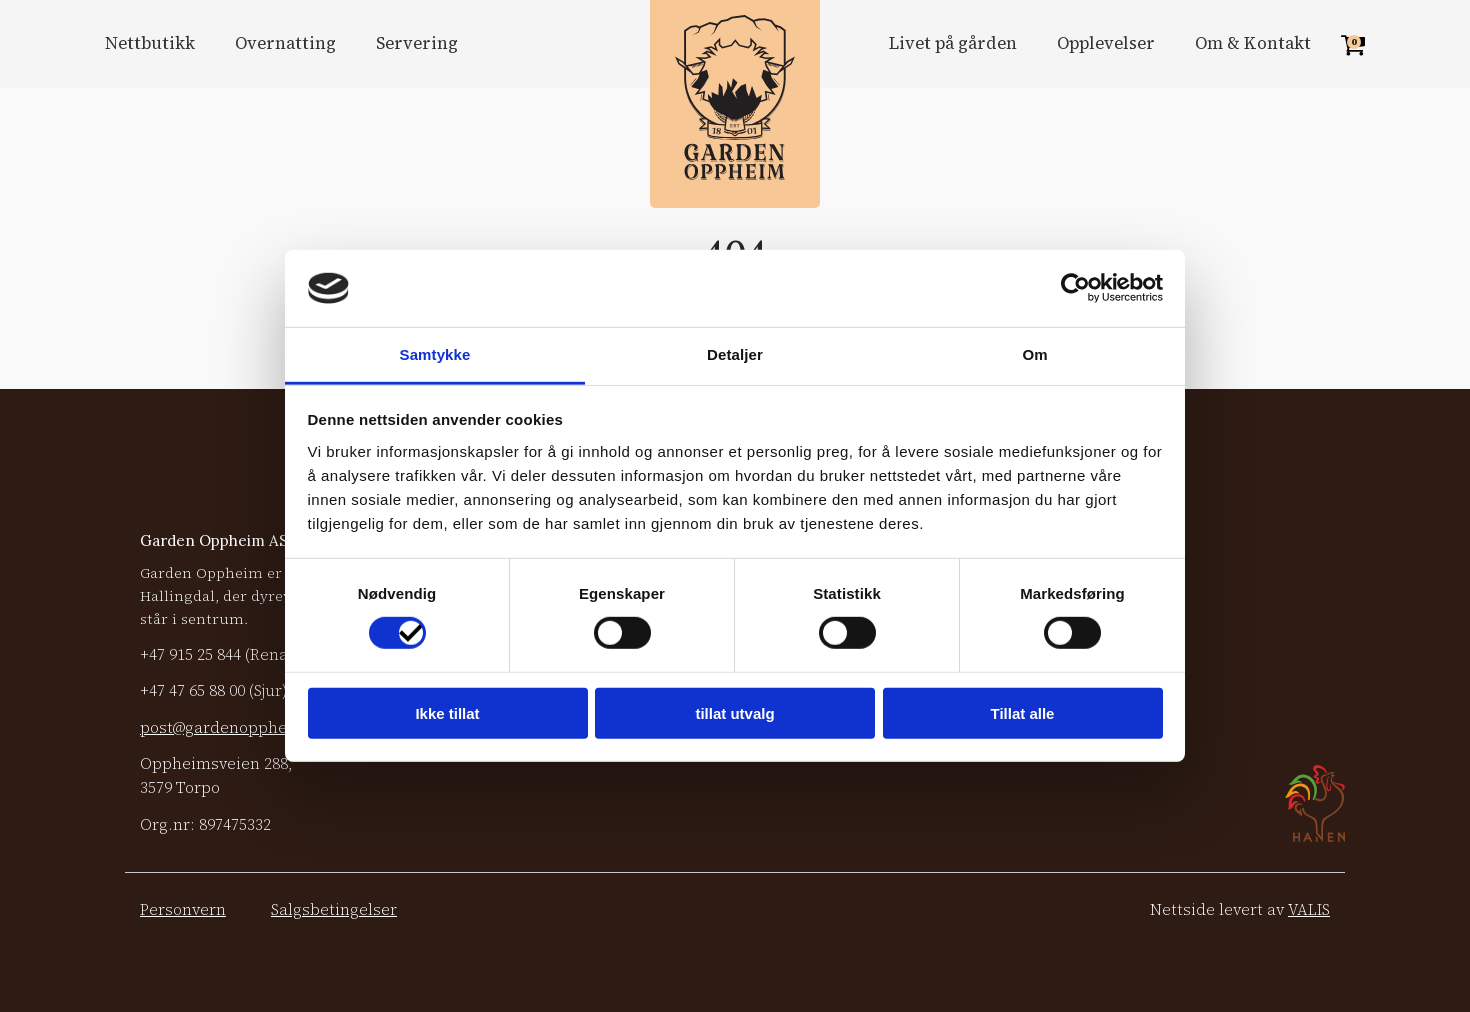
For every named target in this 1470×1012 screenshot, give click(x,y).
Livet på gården (953, 43)
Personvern (183, 909)
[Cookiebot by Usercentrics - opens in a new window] (1075, 288)
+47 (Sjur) (213, 691)
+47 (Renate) (224, 655)
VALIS (1309, 909)
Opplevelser (1106, 43)
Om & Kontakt (1253, 43)
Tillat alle (1023, 712)
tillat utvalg (734, 712)
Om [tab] (1034, 354)
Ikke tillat (447, 712)
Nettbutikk (150, 43)
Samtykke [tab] (435, 354)
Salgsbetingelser (334, 909)
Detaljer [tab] (735, 354)
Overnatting (285, 43)
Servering (417, 43)
